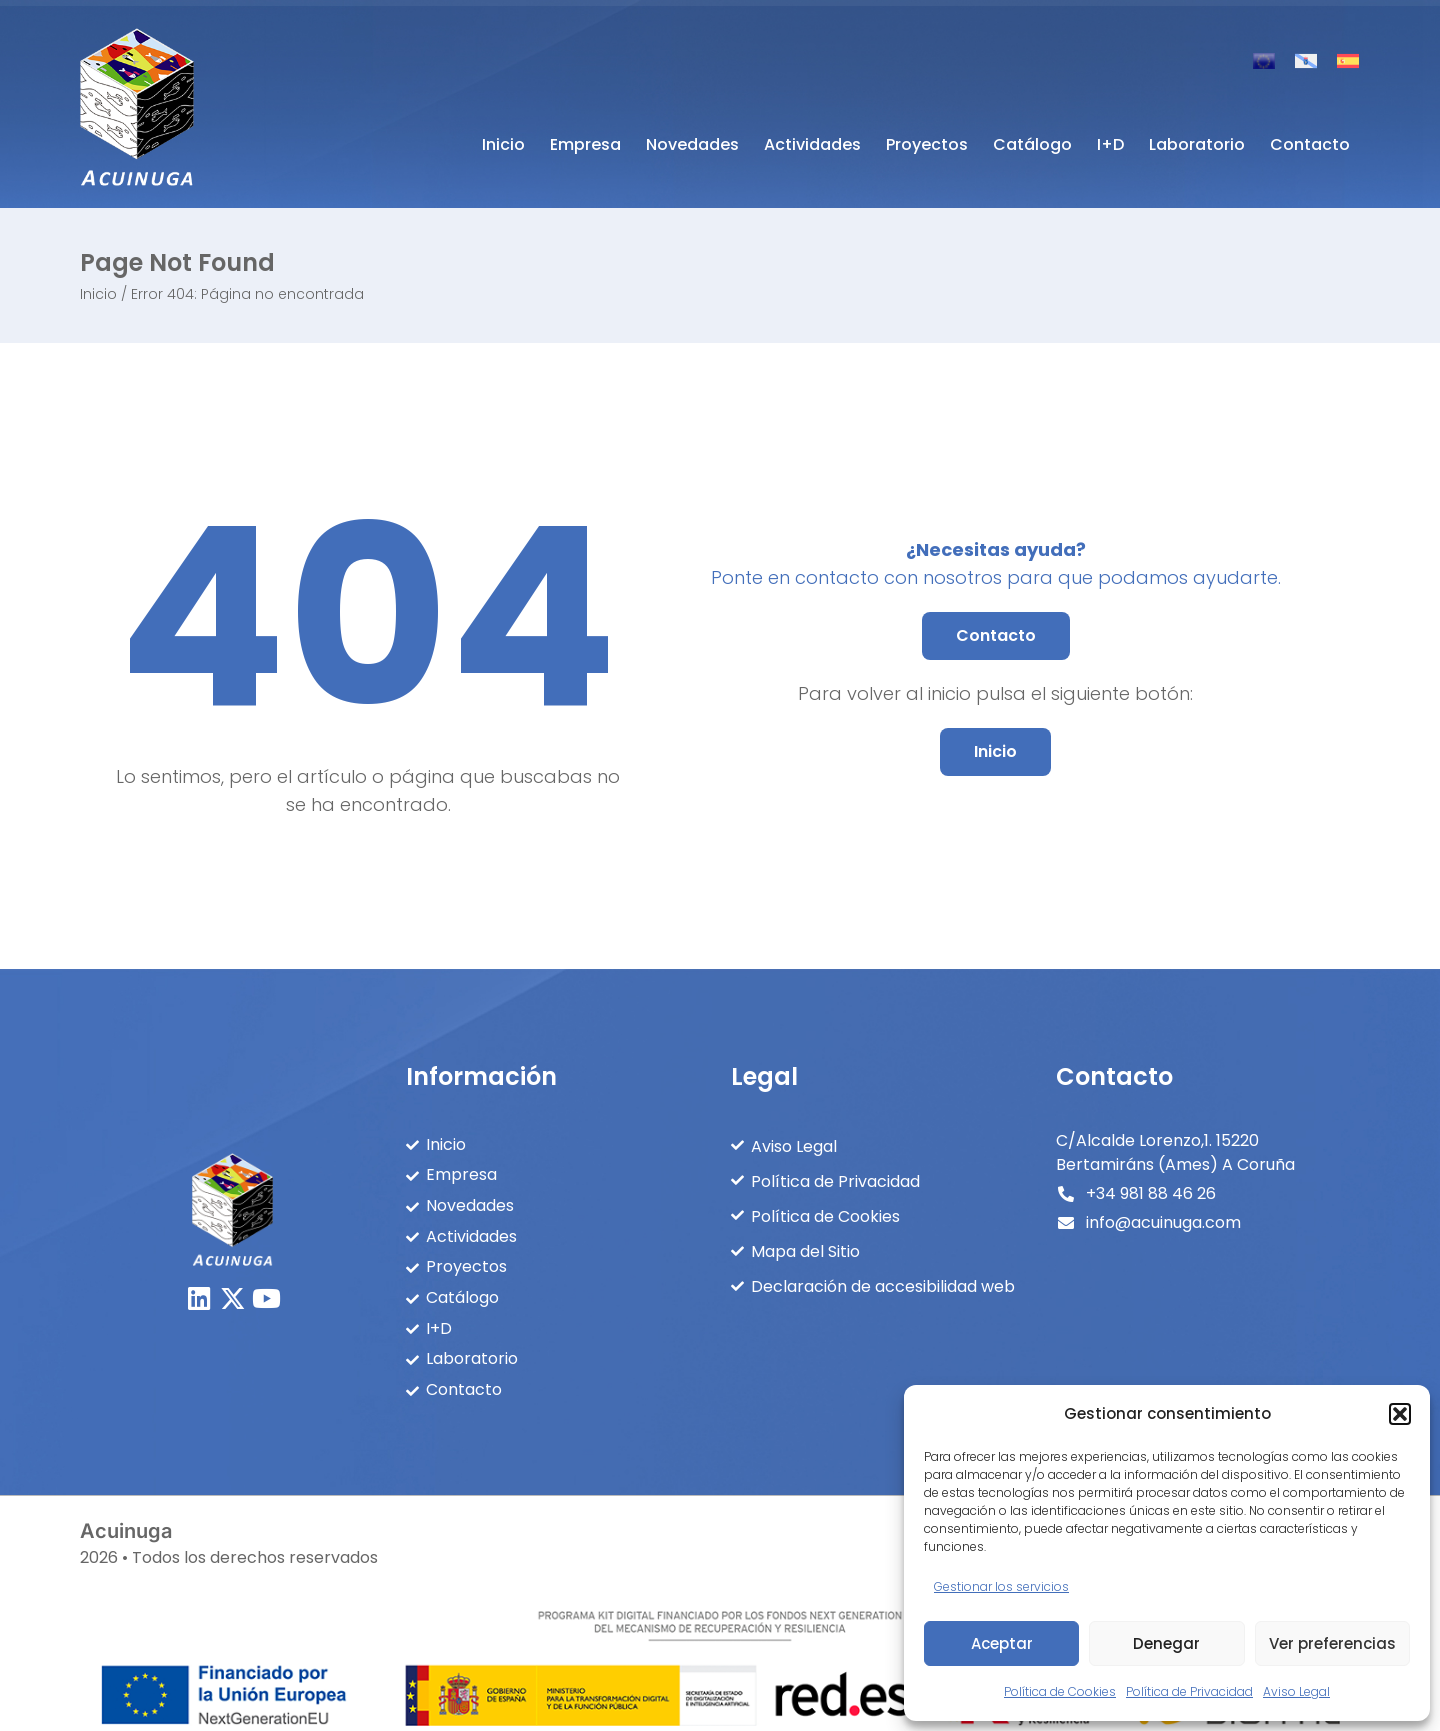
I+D (1110, 144)
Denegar (1166, 1643)
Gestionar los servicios (1001, 1586)
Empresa (585, 144)
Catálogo (1032, 144)
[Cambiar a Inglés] (1264, 60)
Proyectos (927, 144)
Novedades (692, 144)
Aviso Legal (1296, 1691)
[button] (1400, 1414)
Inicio (503, 144)
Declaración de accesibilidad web (883, 1281)
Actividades (812, 144)
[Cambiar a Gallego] (1306, 60)
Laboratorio (1197, 144)
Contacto (1310, 144)
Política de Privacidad (1189, 1691)
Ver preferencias (1332, 1643)
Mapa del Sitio (805, 1247)
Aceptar (1002, 1643)
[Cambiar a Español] (1348, 60)
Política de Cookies (1060, 1691)
